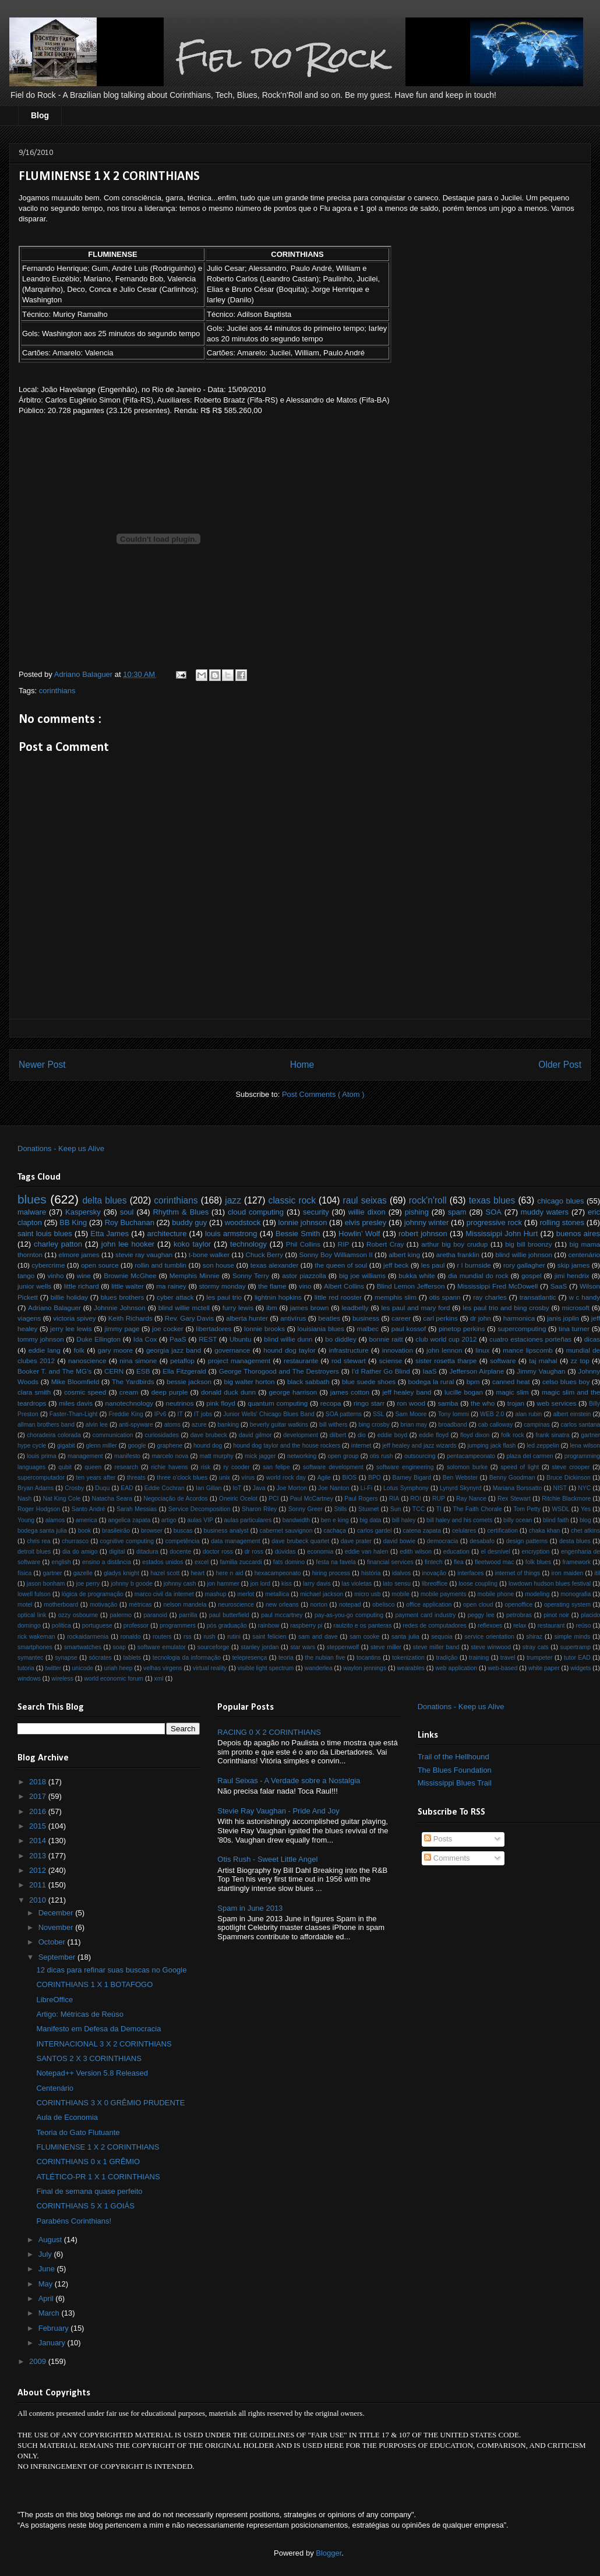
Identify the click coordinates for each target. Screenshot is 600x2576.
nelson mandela (184, 1604)
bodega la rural (431, 1381)
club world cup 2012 (446, 1339)
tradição (446, 1657)
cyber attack (175, 1297)
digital (117, 1551)
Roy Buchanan (129, 1222)
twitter (53, 1668)
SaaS (558, 1286)
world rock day (286, 1477)
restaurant (551, 1625)
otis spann (445, 1297)
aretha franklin (457, 1254)
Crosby (74, 1488)
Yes (586, 1509)
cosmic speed (85, 1392)
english (61, 1562)
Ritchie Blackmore (566, 1498)
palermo (121, 1615)
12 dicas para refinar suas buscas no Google (111, 1969)
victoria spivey (74, 1318)
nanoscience (87, 1360)
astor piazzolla (304, 1275)
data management (235, 1541)
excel (202, 1562)
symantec (30, 1657)
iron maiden (568, 1573)
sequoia (441, 1636)
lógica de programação (92, 1594)
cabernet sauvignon (286, 1530)
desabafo (482, 1541)
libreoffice (434, 1583)
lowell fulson (34, 1594)
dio (362, 1435)
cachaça (334, 1530)
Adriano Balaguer (54, 1307)
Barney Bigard (412, 1477)
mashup (215, 1594)
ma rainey (171, 1286)
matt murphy (217, 1456)
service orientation (489, 1636)
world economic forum (113, 1678)
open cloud (478, 1604)
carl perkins (440, 1318)
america (86, 1520)
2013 (38, 1855)
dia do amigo (80, 1551)
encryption (535, 1551)
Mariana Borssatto (517, 1488)
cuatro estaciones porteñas (530, 1339)
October (53, 1942)
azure (199, 1424)
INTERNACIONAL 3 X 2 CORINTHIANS (103, 2043)
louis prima (42, 1456)
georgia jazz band (173, 1350)
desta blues (575, 1541)
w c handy (584, 1297)
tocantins (369, 1657)
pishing (417, 1212)
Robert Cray (385, 1244)
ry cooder (237, 1467)
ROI (415, 1498)
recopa (330, 1403)
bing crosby (373, 1424)
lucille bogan (463, 1392)
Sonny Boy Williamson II (335, 1254)
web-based (503, 1668)
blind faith (556, 1520)
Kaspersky (83, 1212)
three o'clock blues (182, 1477)
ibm (271, 1307)
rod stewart (348, 1360)
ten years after (96, 1477)
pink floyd (220, 1403)
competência (182, 1541)
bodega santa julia (42, 1530)
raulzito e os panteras (362, 1625)
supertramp (575, 1647)
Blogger (328, 2553)
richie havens (169, 1467)
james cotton (349, 1392)
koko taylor (192, 1244)
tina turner (574, 1328)
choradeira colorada (54, 1435)
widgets (580, 1668)
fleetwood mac (494, 1562)
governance (232, 1350)
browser (152, 1530)
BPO (374, 1477)
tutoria (25, 1668)
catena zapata (422, 1530)
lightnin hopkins (278, 1297)
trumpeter (539, 1657)
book (84, 1530)
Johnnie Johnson (120, 1307)
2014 (38, 1840)
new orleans (282, 1604)
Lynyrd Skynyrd (461, 1488)
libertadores (213, 1328)
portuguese (97, 1625)
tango (25, 1275)
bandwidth (296, 1520)
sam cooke (364, 1636)
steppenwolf (343, 1647)
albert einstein (572, 1414)
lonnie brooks (264, 1328)
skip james (573, 1265)
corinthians (57, 690)
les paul (433, 1265)
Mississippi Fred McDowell (497, 1286)
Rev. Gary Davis (189, 1318)
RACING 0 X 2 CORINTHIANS (269, 1732)
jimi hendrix (572, 1275)
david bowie (399, 1541)
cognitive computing (127, 1541)
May (46, 2283)
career (401, 1318)
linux (482, 1350)
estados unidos (162, 1562)
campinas (536, 1424)
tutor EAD (577, 1657)
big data (370, 1520)
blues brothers (122, 1297)
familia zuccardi (241, 1562)
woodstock (242, 1222)
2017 (38, 1796)
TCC (418, 1509)
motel (24, 1604)
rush (209, 1636)
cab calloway (495, 1424)
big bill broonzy (528, 1244)
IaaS (430, 1371)
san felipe (276, 1467)
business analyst (226, 1530)
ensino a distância (106, 1562)
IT (180, 1414)
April (47, 2298)
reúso (583, 1625)
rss (187, 1636)
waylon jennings (364, 1668)
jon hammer (223, 1583)
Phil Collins (303, 1244)
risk (205, 1467)
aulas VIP (200, 1520)
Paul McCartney (311, 1498)
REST (208, 1339)
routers (162, 1636)
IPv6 (160, 1414)
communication (113, 1435)
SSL (378, 1414)
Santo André (88, 1509)
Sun (395, 1509)
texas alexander (274, 1265)
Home (302, 1065)
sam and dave (317, 1636)
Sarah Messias (137, 1509)
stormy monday (222, 1286)
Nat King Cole (61, 1498)
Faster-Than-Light (74, 1414)
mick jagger (260, 1456)
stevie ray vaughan (143, 1254)
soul (127, 1212)
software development (333, 1467)
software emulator (161, 1647)
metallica (277, 1594)
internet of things (518, 1573)
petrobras (519, 1615)
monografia (575, 1594)
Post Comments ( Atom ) (323, 1094)
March (50, 2313)
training (479, 1657)
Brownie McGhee (130, 1275)
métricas (140, 1604)
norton (318, 1604)
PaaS (178, 1339)
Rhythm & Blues (181, 1212)
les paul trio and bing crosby (506, 1307)
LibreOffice (54, 1999)
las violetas (357, 1583)
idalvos (401, 1573)
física (24, 1573)
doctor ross (218, 1551)
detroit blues (34, 1551)
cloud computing (256, 1212)
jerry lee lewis (71, 1328)
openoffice (518, 1604)
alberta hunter (247, 1318)
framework (576, 1562)
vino (305, 1286)
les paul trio (224, 1297)
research (126, 1467)
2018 (38, 1781)
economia (320, 1551)
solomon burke (467, 1467)
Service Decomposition (199, 1509)
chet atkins (585, 1530)
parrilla (188, 1615)
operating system (567, 1604)
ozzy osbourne (78, 1615)
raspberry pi (306, 1625)
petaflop (182, 1360)
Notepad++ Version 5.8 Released (92, 2073)
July (46, 2254)
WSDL (560, 1509)
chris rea (38, 1541)
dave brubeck (208, 1435)
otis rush (381, 1456)
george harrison (293, 1392)
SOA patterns (344, 1414)
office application (428, 1604)
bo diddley (341, 1339)
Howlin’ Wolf (359, 1233)
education (456, 1551)
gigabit (66, 1445)
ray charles (490, 1297)
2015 (38, 1826)
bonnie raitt (386, 1339)
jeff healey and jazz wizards (419, 1445)
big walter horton (249, 1381)
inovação (434, 1573)
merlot (245, 1594)
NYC (584, 1488)
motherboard (61, 1604)
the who (483, 1403)
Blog (40, 115)
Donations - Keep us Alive (60, 1148)
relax (520, 1625)
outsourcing (420, 1456)
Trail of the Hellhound (453, 1756)
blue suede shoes (369, 1381)
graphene (169, 1445)
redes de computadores (435, 1625)
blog (585, 1520)
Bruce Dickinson (568, 1477)
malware (31, 1212)
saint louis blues (44, 1233)
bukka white (416, 1275)
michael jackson (321, 1594)
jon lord (260, 1583)
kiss (286, 1583)
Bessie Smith (298, 1233)
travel (507, 1657)
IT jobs (203, 1414)
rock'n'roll (428, 1200)
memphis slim (396, 1297)
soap (119, 1647)
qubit (65, 1467)
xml (158, 1678)
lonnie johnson (302, 1222)
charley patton (58, 1244)
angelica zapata (129, 1520)
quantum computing (278, 1403)
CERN (113, 1371)
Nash (24, 1498)
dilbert (338, 1435)
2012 (38, 1870)
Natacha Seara (111, 1498)
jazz (233, 1200)
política (61, 1625)
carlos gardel (374, 1530)
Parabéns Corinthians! (73, 2221)
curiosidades (162, 1435)
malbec (368, 1328)
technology (248, 1244)
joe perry (88, 1583)
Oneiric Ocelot (238, 1498)
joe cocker (167, 1328)
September (57, 1957)
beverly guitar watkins (279, 1424)
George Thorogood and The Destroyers (279, 1371)
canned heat (511, 1381)
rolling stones (561, 1222)
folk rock (512, 1435)
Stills (340, 1509)
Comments (447, 1858)
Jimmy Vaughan (541, 1371)
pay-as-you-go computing (349, 1615)
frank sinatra (553, 1435)
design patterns (527, 1541)
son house (218, 1265)
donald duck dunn (228, 1392)
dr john (480, 1318)
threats (136, 1477)
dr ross (254, 1551)
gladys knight (121, 1573)
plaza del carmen (529, 1456)
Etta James (109, 1233)
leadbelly (354, 1307)
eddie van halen (367, 1551)
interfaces (470, 1573)
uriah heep (118, 1668)
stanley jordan (259, 1647)
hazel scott (164, 1573)
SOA (493, 1212)
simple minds (573, 1636)
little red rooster (338, 1297)
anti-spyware (136, 1424)
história (371, 1573)
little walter (127, 1286)
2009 (38, 2361)
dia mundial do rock (478, 1275)
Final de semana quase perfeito (89, 2191)
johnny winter (426, 1222)
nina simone (138, 1360)
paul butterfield (229, 1615)
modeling (537, 1594)
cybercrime (48, 1265)
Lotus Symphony (406, 1488)
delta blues (104, 1200)
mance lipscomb (528, 1350)
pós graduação (227, 1625)
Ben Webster (460, 1477)
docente (180, 1551)
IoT (236, 1488)
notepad (350, 1604)
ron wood (411, 1403)
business (365, 1318)
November (57, 1927)
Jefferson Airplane (476, 1371)
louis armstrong (231, 1233)
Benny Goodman (512, 1477)
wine (84, 1275)
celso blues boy (566, 1381)
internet (361, 1445)
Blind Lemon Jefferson (411, 1286)
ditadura (147, 1551)
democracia (442, 1541)
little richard (81, 1286)
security (316, 1212)
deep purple (169, 1392)
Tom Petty (527, 1509)
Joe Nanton (333, 1488)
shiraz (534, 1636)
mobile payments (444, 1594)
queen (92, 1467)
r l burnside (474, 1265)
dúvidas (285, 1551)
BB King (73, 1222)
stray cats (536, 1647)
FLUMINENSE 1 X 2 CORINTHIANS (97, 2147)
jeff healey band (407, 1392)
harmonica (519, 1318)
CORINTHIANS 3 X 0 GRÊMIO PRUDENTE (110, 2102)
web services (557, 1403)
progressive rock (494, 1222)
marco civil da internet (164, 1594)
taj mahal (543, 1360)
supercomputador (41, 1477)
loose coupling (477, 1583)
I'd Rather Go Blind (381, 1371)
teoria (286, 1657)
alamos (55, 1520)
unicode (82, 1668)
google (137, 1445)
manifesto (127, 1456)
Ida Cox (145, 1339)
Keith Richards (130, 1318)
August (51, 2239)
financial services (390, 1562)
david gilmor (255, 1435)
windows (29, 1678)
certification (502, 1530)
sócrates (100, 1657)
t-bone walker (209, 1254)
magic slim (512, 1392)
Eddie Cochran (164, 1488)
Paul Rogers (361, 1498)
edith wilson (416, 1551)
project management (239, 1360)
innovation (397, 1350)
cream (128, 1392)
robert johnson (422, 1233)
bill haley (403, 1520)
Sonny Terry (250, 1275)
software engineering (404, 1467)
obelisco (383, 1604)
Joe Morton (292, 1488)
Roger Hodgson (38, 1509)
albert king (404, 1254)
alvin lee (97, 1424)
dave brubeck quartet (300, 1541)
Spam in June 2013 (250, 1908)
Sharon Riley (259, 1509)
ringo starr (369, 1403)
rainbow (268, 1625)
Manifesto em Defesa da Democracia (98, 2028)
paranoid (155, 1615)
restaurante (301, 1360)
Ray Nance (471, 1498)
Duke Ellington (98, 1339)
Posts (438, 1838)
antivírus (293, 1318)
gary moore (115, 1350)
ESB (143, 1371)
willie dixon (367, 1212)
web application (456, 1668)
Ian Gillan (208, 1488)
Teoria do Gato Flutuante (77, 2132)
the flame (272, 1286)
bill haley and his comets (459, 1520)
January (53, 2342)
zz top (580, 1360)
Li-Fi (366, 1488)
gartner (52, 1573)
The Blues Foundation (455, 1770)
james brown (309, 1307)
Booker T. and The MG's (54, 1371)
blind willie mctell (184, 1307)
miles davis (76, 1403)
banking (228, 1424)
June (47, 2268)
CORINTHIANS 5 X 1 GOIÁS (85, 2205)
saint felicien (269, 1636)
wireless (62, 1678)
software (503, 1360)
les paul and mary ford (416, 1307)
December (57, 1912)
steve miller (385, 1647)
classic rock (292, 1200)
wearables (411, 1668)
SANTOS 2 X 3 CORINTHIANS (88, 2058)
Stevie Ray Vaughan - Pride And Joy (278, 1810)
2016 (38, 1811)
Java (259, 1488)
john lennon (444, 1350)
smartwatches (82, 1647)
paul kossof (408, 1328)
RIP (343, 1244)
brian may (414, 1424)
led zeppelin (543, 1445)
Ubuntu (241, 1339)
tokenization (408, 1657)
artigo (169, 1520)
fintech (434, 1562)
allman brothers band (46, 1424)
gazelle (83, 1573)
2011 (38, 1884)
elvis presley (366, 1222)
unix (224, 1477)
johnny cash (180, 1583)
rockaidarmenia (87, 1636)
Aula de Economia (67, 2117)
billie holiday (69, 1297)
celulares (464, 1530)
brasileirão (116, 1530)
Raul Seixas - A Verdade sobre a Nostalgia (288, 1780)
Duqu (102, 1488)
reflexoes (490, 1625)
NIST (560, 1488)
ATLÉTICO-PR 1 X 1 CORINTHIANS (98, 2176)
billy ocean (517, 1520)
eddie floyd (434, 1435)
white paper (544, 1668)
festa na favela (335, 1562)
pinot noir (556, 1615)
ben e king (335, 1520)
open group (343, 1456)
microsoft (576, 1307)
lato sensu (397, 1583)
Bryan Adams (35, 1488)
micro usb (367, 1594)
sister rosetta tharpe (446, 1360)
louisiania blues (321, 1328)
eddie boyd (392, 1435)
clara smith (34, 1392)
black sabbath (308, 1381)
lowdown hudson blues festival (550, 1583)
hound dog (207, 1445)
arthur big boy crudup (454, 1244)
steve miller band (436, 1647)
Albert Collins (344, 1286)
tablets (132, 1657)
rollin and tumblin (160, 1265)
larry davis (317, 1583)
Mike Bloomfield (75, 1381)
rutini (234, 1636)
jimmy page (121, 1328)
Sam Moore (411, 1414)
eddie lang (45, 1350)
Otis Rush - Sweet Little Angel (267, 1859)
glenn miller (101, 1445)
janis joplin (563, 1318)
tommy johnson (40, 1339)
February (54, 2328)
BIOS (349, 1477)
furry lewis (238, 1307)
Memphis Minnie (195, 1275)
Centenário (54, 2088)
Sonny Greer (305, 1509)
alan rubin (528, 1414)
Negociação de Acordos (175, 1498)
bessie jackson (189, 1381)
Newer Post (42, 1065)
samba (447, 1403)
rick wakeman (36, 1636)
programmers (178, 1625)
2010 (38, 1900)
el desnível (495, 1551)
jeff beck (396, 1265)
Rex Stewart (514, 1498)
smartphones (34, 1647)
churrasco (75, 1541)
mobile (400, 1594)
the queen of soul (341, 1265)
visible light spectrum (266, 1668)
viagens (29, 1318)
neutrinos (180, 1403)
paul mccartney (281, 1615)
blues (32, 1199)
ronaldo (131, 1636)
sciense (391, 1360)
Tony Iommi (453, 1414)
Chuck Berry (264, 1254)
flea (459, 1562)
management (85, 1456)
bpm (473, 1381)
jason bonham (46, 1583)
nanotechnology (129, 1403)
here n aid (229, 1573)
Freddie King (126, 1414)
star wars (302, 1647)
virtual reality (210, 1668)
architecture (166, 1233)
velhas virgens (162, 1668)
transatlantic (538, 1297)
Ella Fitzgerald (184, 1371)
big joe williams (362, 1275)
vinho (56, 1275)
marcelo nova (169, 1456)
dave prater (356, 1541)
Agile (324, 1477)
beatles (329, 1318)
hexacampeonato (278, 1573)
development (300, 1435)
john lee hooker (127, 1244)
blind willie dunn (288, 1339)
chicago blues (560, 1201)
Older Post (559, 1065)
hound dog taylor (289, 1350)
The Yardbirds (133, 1381)
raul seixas (365, 1200)
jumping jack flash (491, 1445)
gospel (531, 1275)
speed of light (519, 1467)
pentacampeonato (471, 1456)
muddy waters (545, 1212)
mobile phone (496, 1594)
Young (25, 1520)
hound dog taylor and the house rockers (286, 1445)
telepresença (249, 1657)
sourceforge (213, 1647)
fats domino (289, 1562)
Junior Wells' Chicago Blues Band (269, 1414)
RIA (394, 1498)
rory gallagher (524, 1265)
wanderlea (319, 1668)
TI (439, 1509)
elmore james (78, 1254)
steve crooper (571, 1467)
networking (301, 1456)
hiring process (331, 1573)
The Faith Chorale (477, 1509)
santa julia (405, 1636)
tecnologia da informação (187, 1657)
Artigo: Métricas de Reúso (79, 2014)
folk (79, 1350)
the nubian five (325, 1657)
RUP (438, 1498)
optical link (31, 1615)
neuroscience (236, 1604)
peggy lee (481, 1615)
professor (136, 1625)
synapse (66, 1657)
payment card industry (425, 1615)
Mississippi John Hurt (501, 1233)
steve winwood (491, 1647)
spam (457, 1212)
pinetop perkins (462, 1328)
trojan (515, 1403)
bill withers (333, 1424)
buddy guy (189, 1222)
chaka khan (544, 1530)
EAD (127, 1488)
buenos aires (578, 1233)
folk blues (538, 1562)
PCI (273, 1498)
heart (198, 1573)
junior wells (34, 1286)
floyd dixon (474, 1435)
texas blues (492, 1200)
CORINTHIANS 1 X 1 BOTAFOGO (94, 1984)
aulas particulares (248, 1520)
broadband (452, 1424)
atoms (172, 1424)
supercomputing (521, 1328)
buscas (183, 1530)
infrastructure (348, 1350)
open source (100, 1265)
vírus (248, 1477)
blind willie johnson (523, 1254)
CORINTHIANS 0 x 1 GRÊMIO (88, 2161)
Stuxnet (368, 1509)
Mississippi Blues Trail (455, 1783)
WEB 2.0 (492, 1414)
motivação (103, 1604)
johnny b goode (132, 1583)
